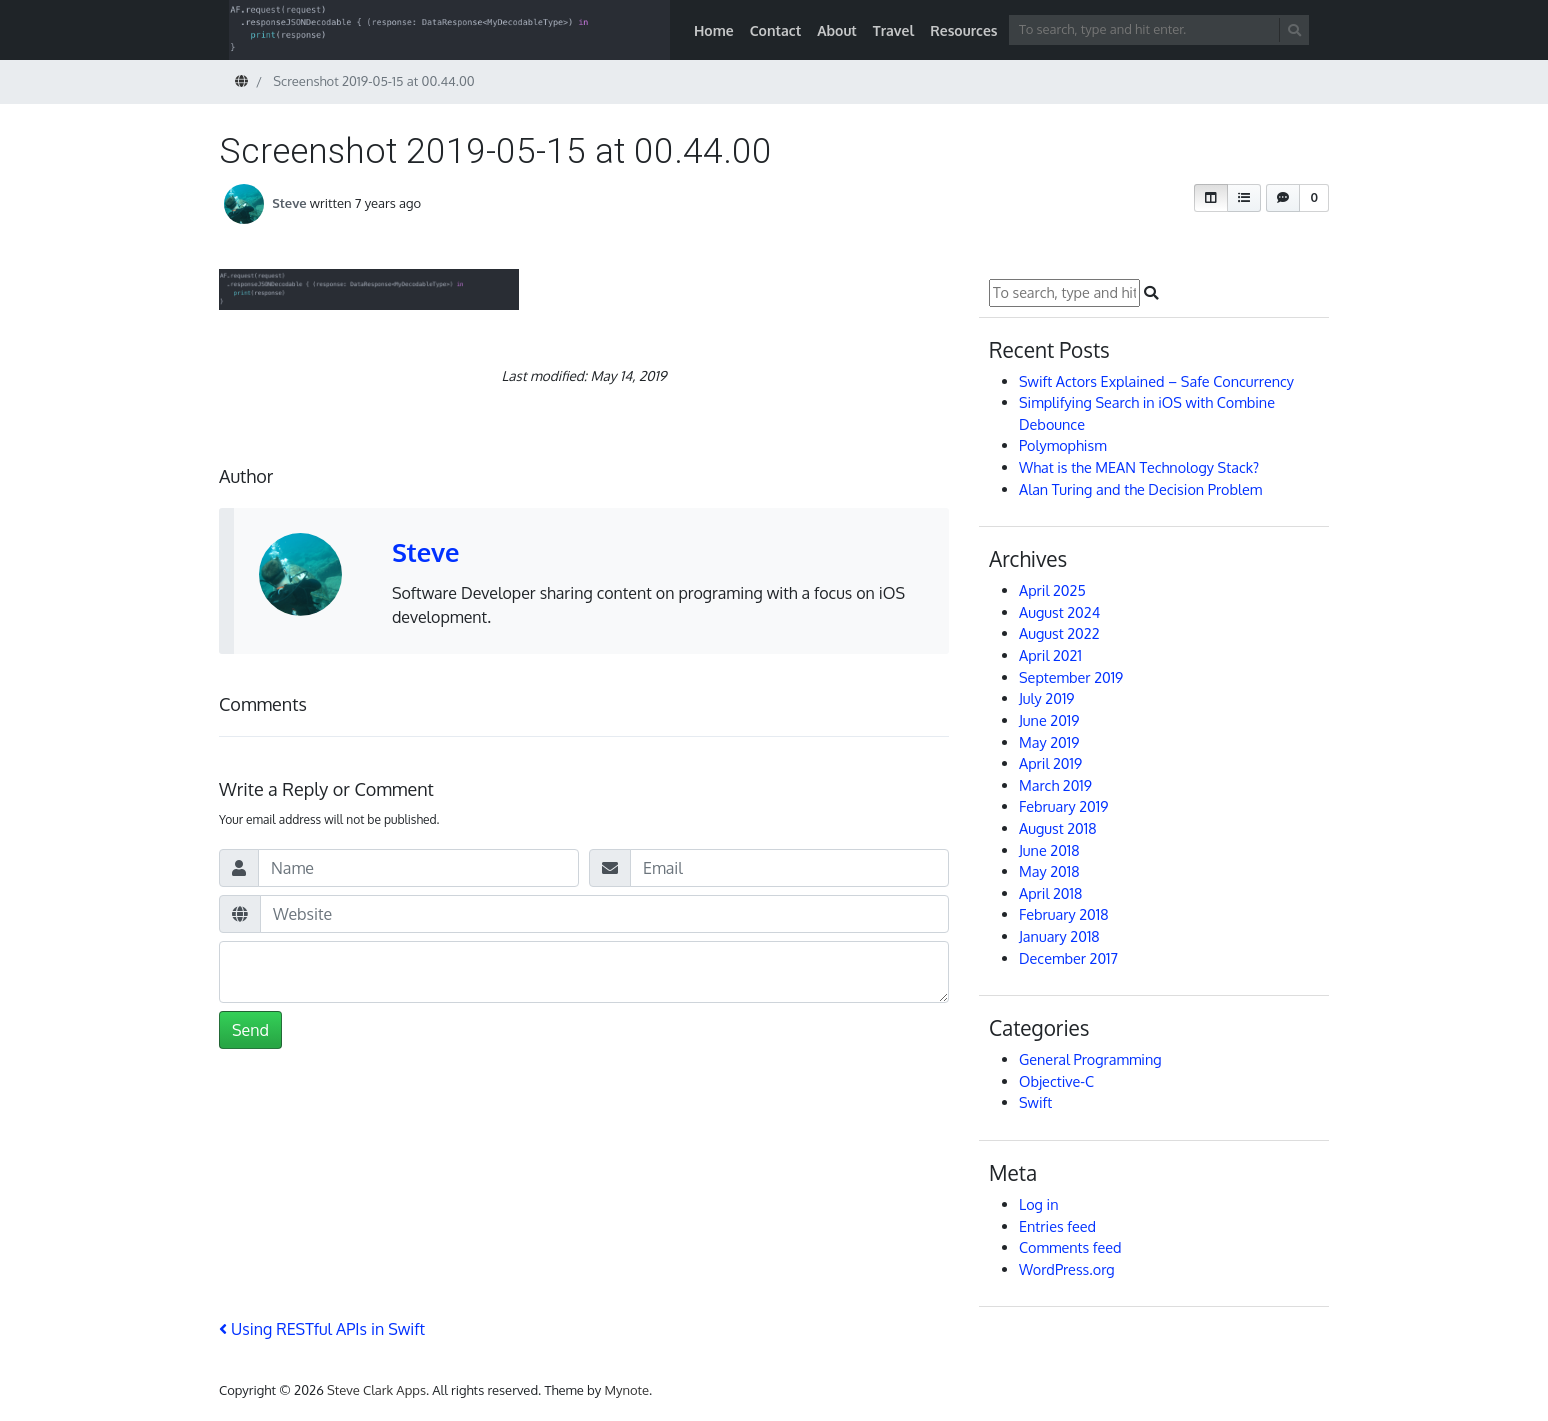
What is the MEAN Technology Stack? (1139, 467)
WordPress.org (1067, 1269)
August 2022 (1059, 633)
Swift (1035, 1102)
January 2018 (1059, 936)
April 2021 (1050, 655)
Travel (893, 30)
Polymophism (1063, 445)
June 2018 (1049, 850)
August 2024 (1059, 612)
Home (714, 30)
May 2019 (1049, 742)
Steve (289, 203)
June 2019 (1049, 720)
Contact (776, 30)
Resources (963, 30)
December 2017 (1068, 958)
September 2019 (1071, 677)
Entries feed (1057, 1226)
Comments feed (1070, 1247)
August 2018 (1058, 828)
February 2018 (1063, 914)
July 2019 (1047, 698)
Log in (1038, 1204)
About (837, 30)
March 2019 (1055, 785)
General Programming (1090, 1059)
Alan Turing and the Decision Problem (1140, 489)
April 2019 (1050, 763)
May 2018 (1049, 871)
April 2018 (1050, 893)
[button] (1211, 198)
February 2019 (1063, 806)
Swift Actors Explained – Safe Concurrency (1156, 381)
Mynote (626, 1390)
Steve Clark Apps (376, 1390)
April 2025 (1052, 590)
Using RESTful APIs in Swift (322, 1329)
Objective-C (1056, 1081)
